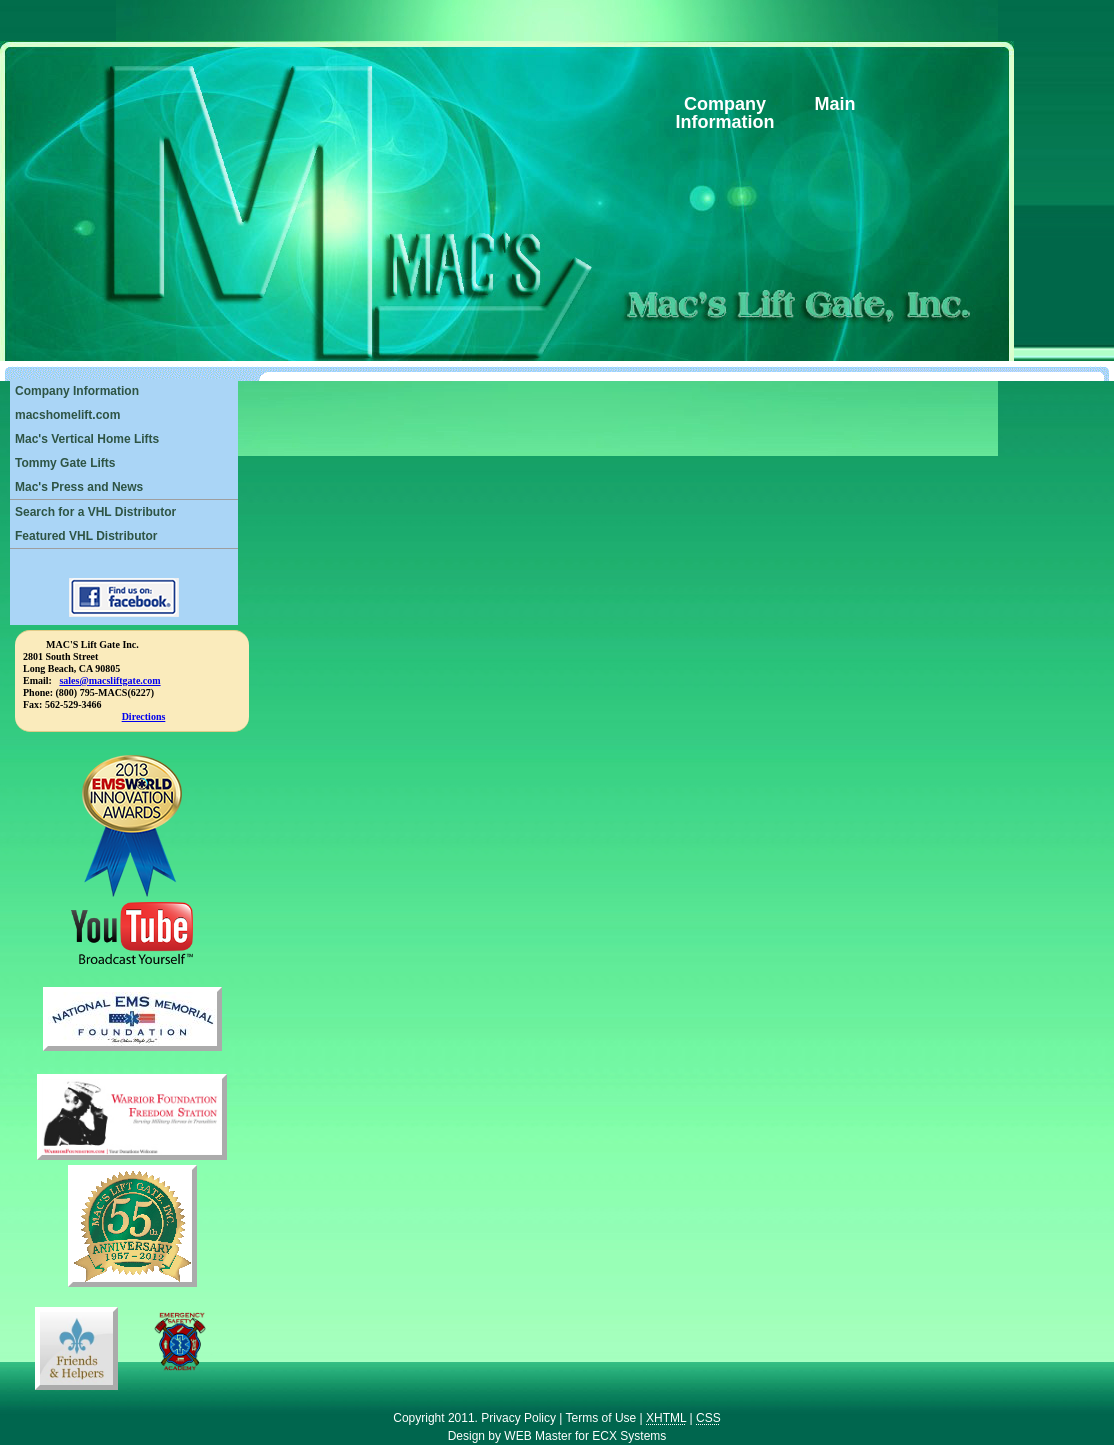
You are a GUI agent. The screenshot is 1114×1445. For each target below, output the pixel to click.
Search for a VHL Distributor (95, 512)
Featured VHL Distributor (86, 536)
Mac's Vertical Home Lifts (87, 439)
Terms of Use (601, 1418)
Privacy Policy (518, 1418)
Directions (144, 716)
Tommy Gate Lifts (65, 463)
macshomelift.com (67, 415)
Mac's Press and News (79, 487)
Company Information (77, 391)
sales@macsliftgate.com (109, 680)
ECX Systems (629, 1436)
